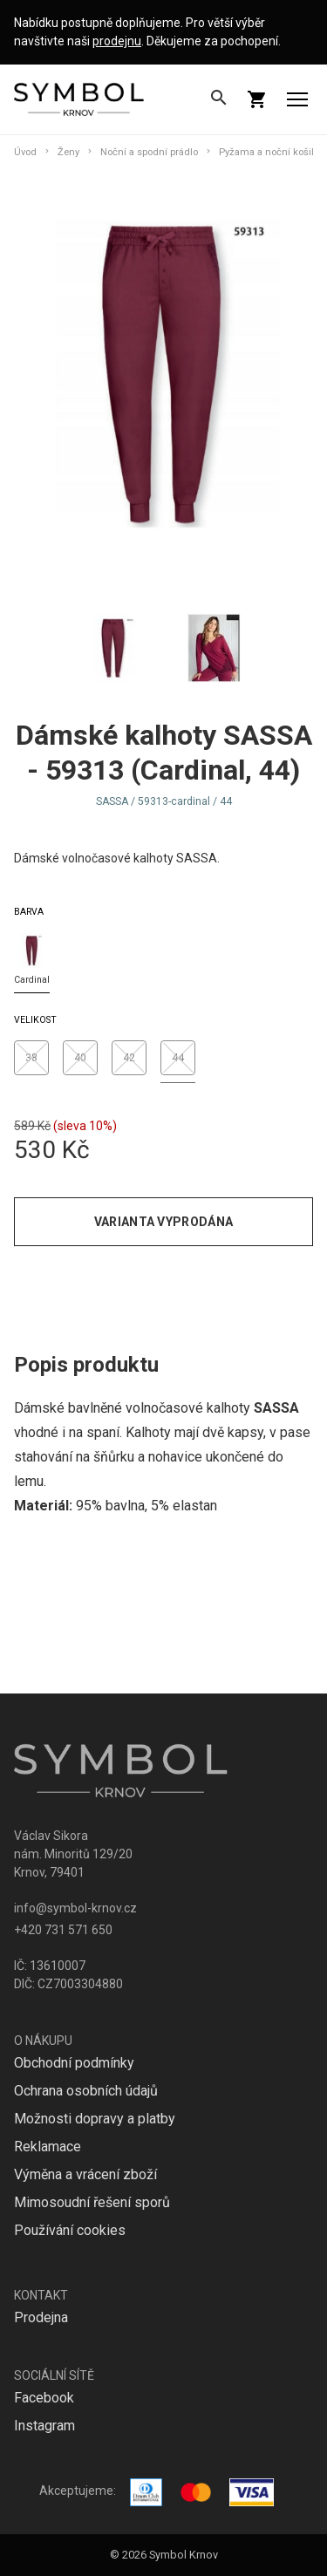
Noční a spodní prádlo (149, 152)
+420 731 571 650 (63, 1930)
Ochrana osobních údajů (86, 2090)
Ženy (68, 152)
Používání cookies (70, 2230)
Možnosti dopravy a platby (94, 2118)
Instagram (44, 2425)
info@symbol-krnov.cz (75, 1908)
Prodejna (41, 2317)
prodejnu (116, 41)
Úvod (25, 152)
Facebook (44, 2397)
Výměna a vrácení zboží (85, 2174)
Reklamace (47, 2146)
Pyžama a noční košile (269, 152)
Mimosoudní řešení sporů (92, 2202)
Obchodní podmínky (74, 2063)
